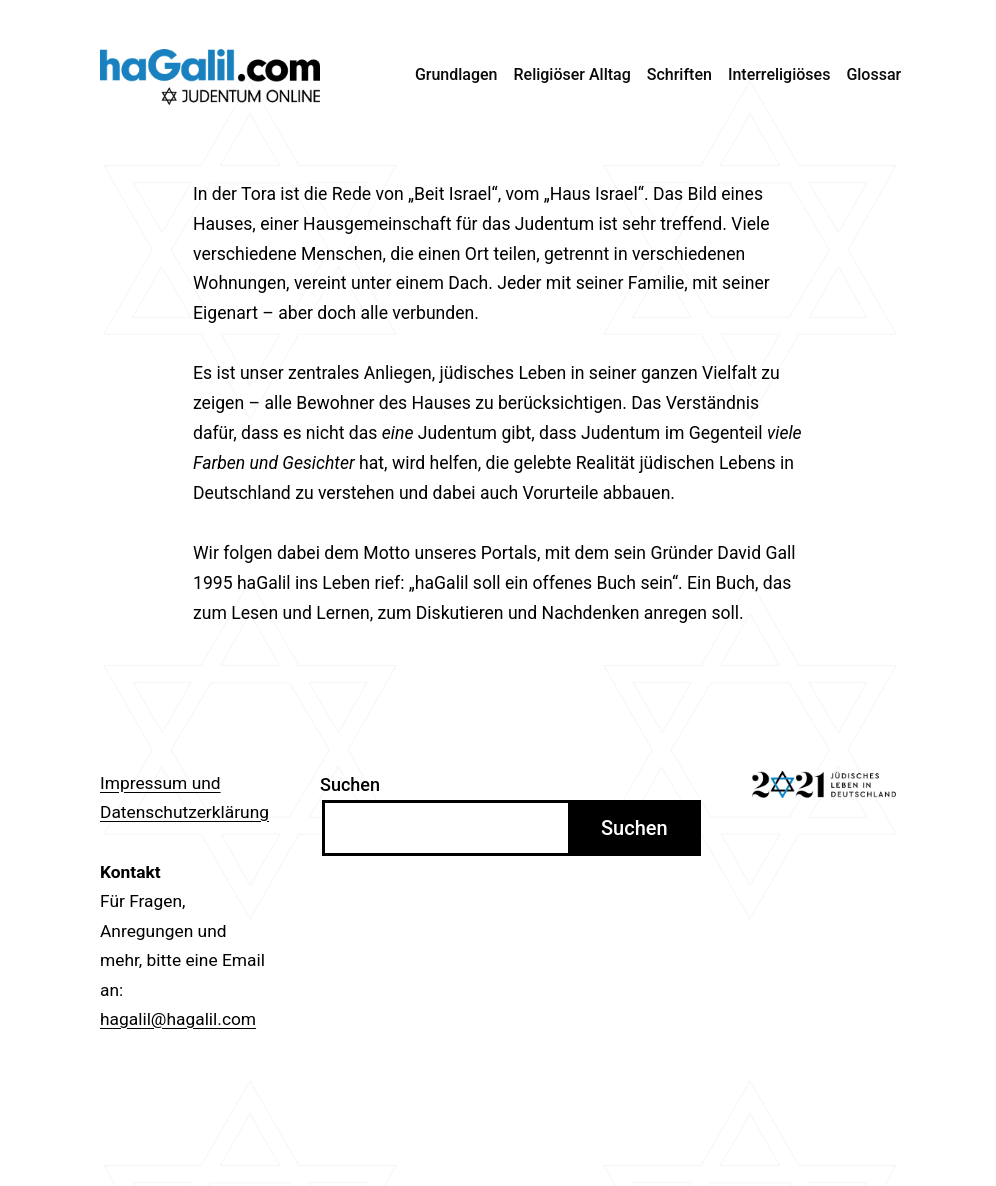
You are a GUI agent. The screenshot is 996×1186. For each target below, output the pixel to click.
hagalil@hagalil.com (178, 1019)
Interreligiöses (779, 74)
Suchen (350, 784)
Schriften (679, 74)
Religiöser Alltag (572, 74)
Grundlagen (456, 74)
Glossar (873, 74)
